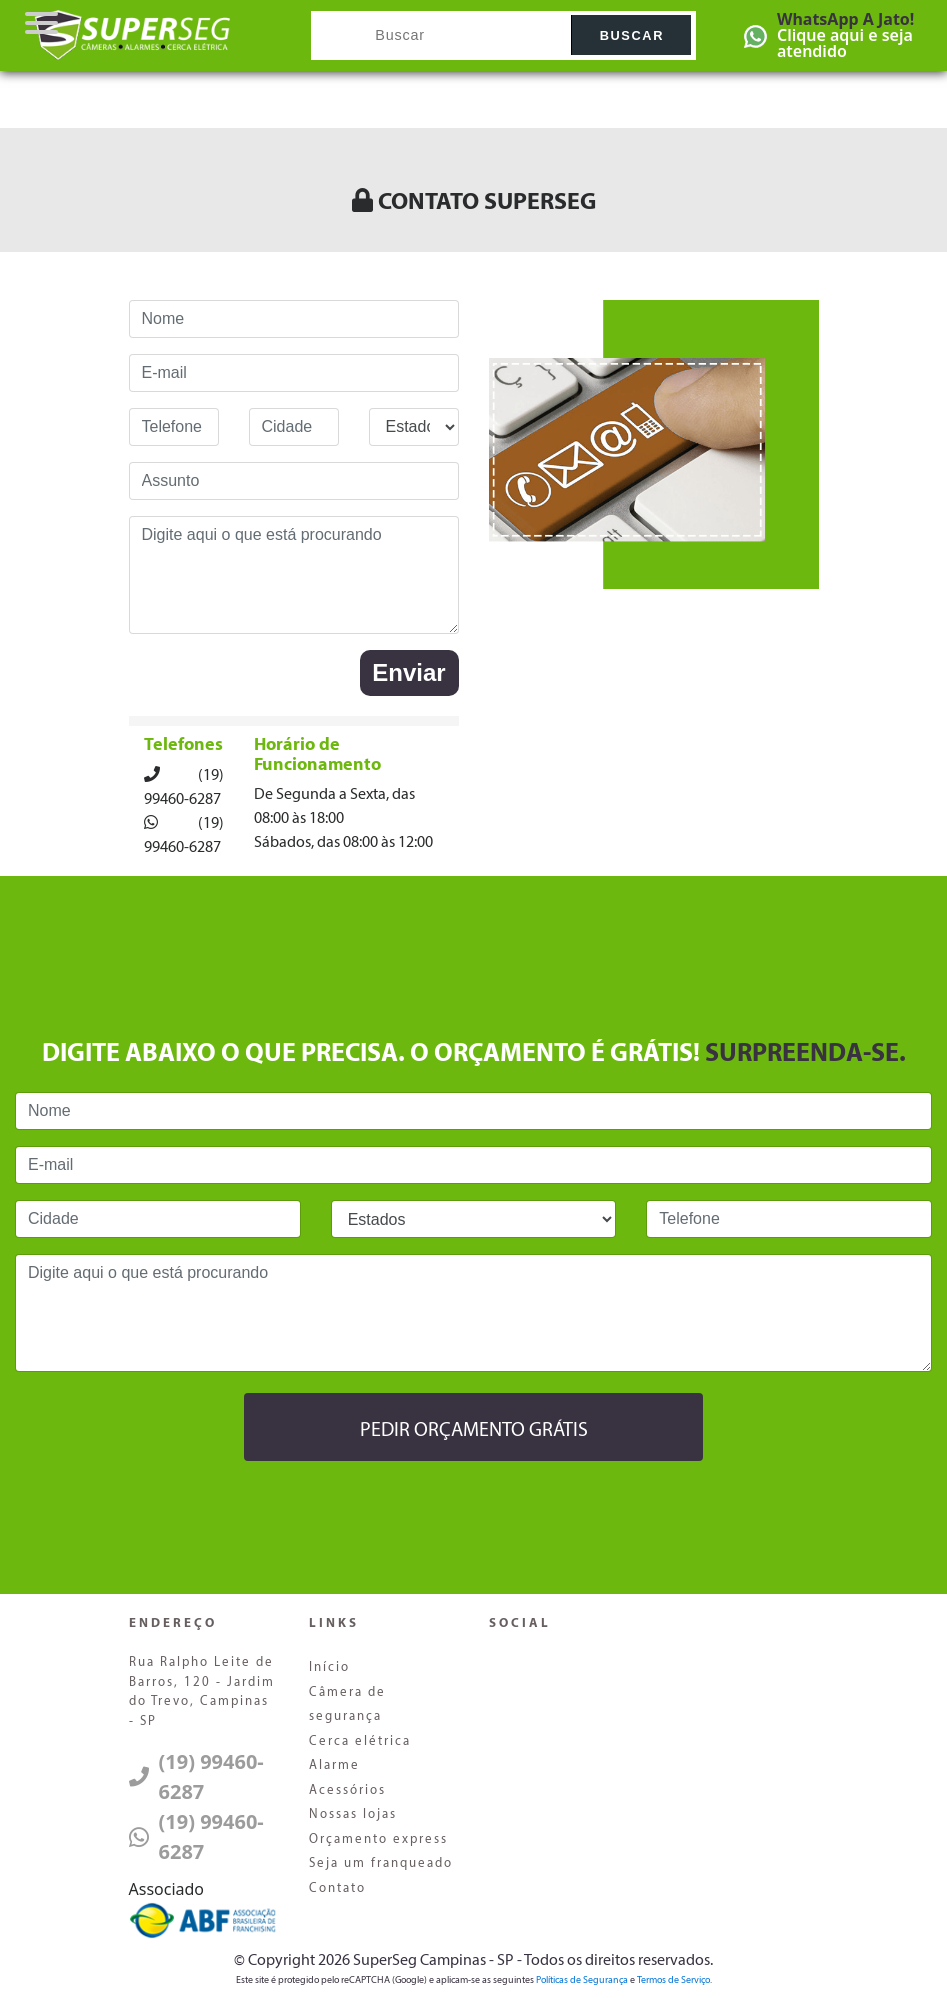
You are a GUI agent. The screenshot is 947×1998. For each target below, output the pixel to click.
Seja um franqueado (381, 1863)
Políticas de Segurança (582, 1980)
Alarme (334, 1765)
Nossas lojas (353, 1814)
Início (329, 1667)
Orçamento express (378, 1839)
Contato (337, 1888)
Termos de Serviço (673, 1980)
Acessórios (347, 1790)
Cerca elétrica (360, 1741)
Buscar (632, 35)
